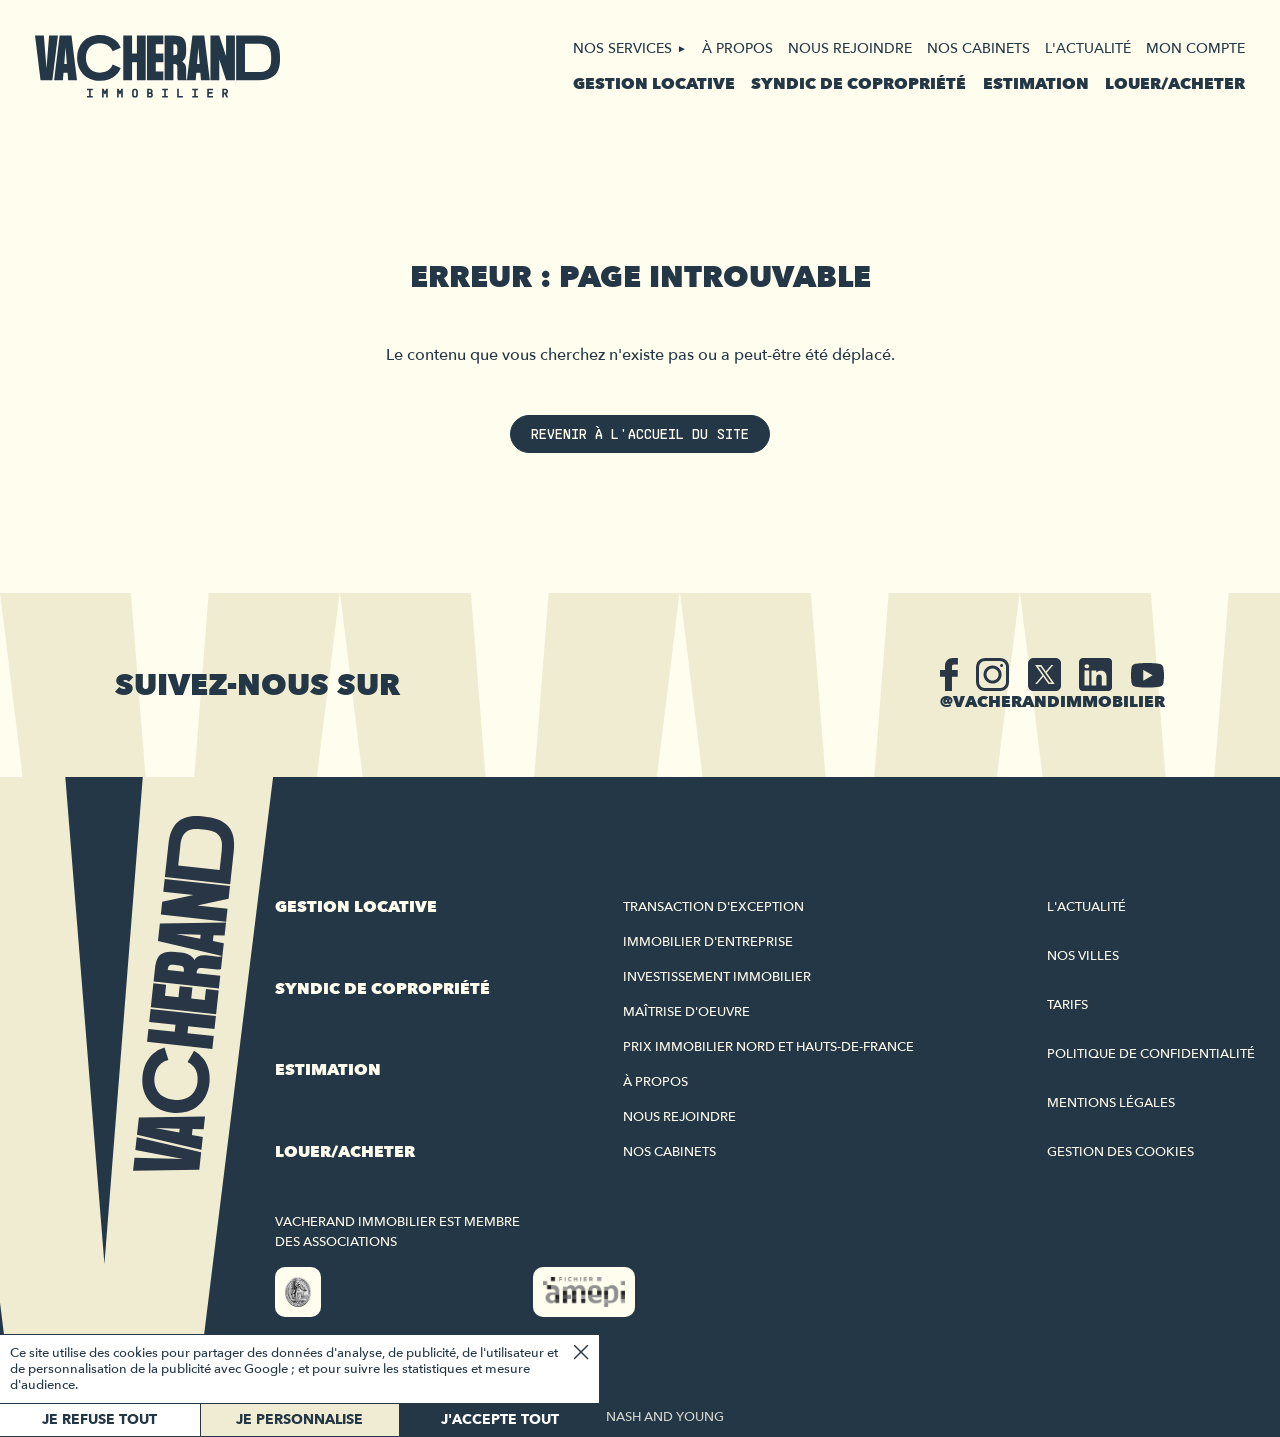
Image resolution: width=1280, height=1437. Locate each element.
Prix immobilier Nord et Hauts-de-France (768, 1047)
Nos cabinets (978, 48)
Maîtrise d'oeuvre (686, 1012)
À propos (737, 48)
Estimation (1036, 84)
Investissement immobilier (717, 977)
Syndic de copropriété (858, 84)
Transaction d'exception (713, 907)
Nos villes (1083, 956)
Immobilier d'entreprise (708, 942)
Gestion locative (654, 84)
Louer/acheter (1175, 84)
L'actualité (1088, 48)
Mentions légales (1111, 1103)
